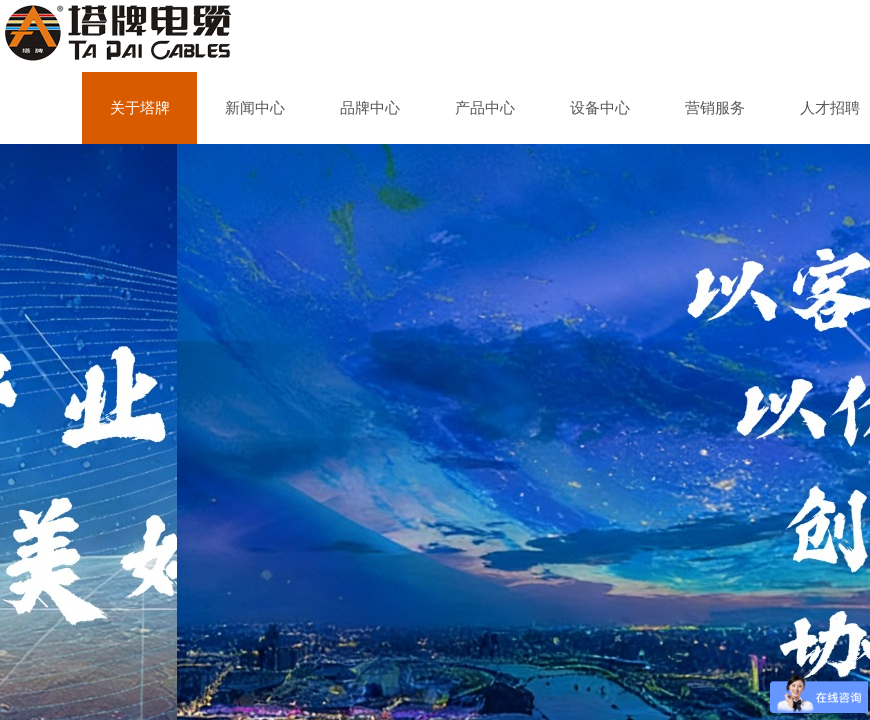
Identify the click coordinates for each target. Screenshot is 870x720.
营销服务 (715, 108)
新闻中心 (255, 108)
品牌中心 (370, 108)
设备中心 (600, 108)
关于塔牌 (140, 108)
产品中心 (485, 108)
